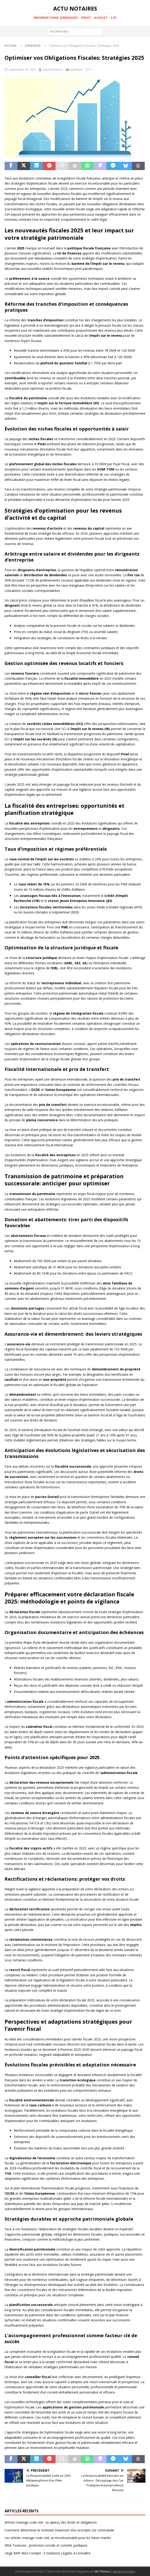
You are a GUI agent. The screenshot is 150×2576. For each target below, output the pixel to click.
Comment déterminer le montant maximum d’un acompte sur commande (59, 2530)
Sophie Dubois (52, 69)
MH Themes (102, 2571)
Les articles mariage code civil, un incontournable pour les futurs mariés (58, 2538)
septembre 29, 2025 (22, 69)
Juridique (76, 69)
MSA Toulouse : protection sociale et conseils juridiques (46, 2545)
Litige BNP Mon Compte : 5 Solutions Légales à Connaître (48, 2553)
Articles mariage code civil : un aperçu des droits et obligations (51, 2522)
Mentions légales (124, 2571)
